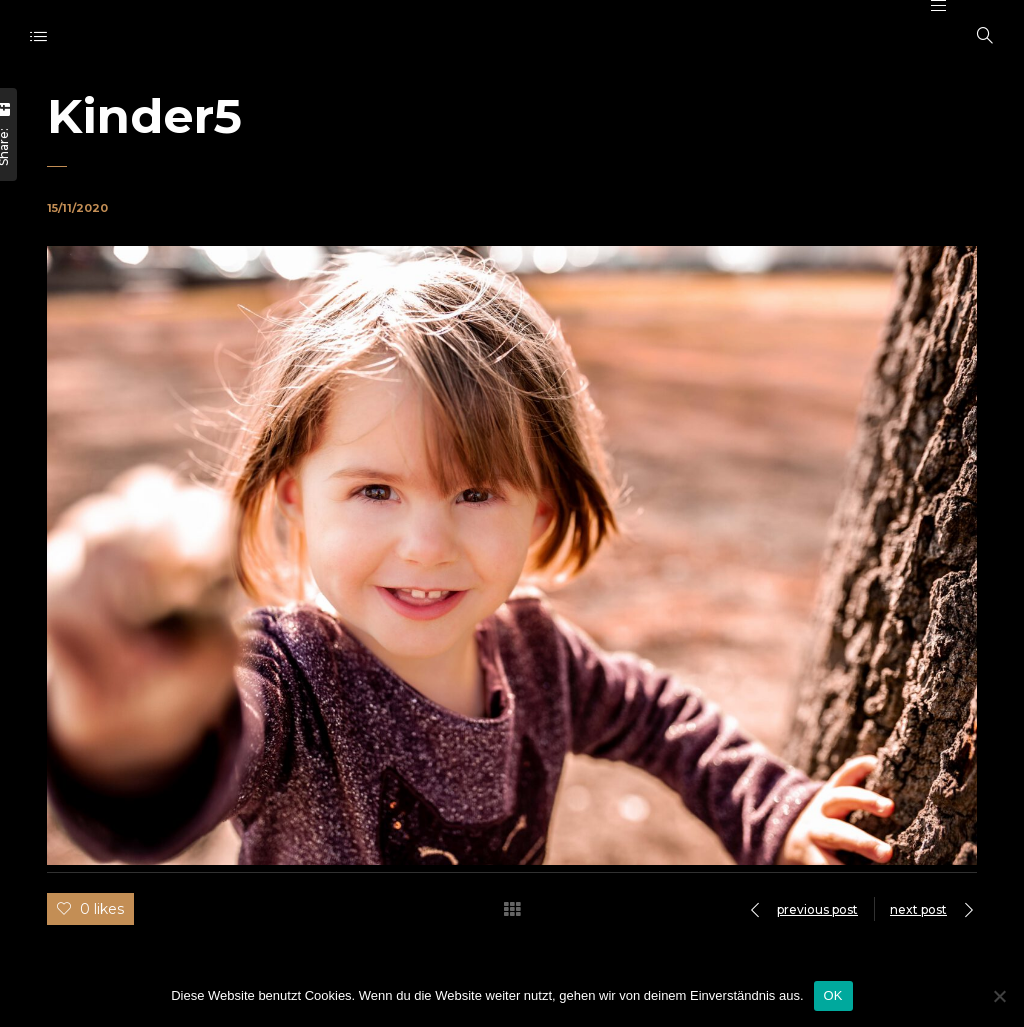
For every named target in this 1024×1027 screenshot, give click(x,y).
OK (833, 995)
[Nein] (999, 996)
